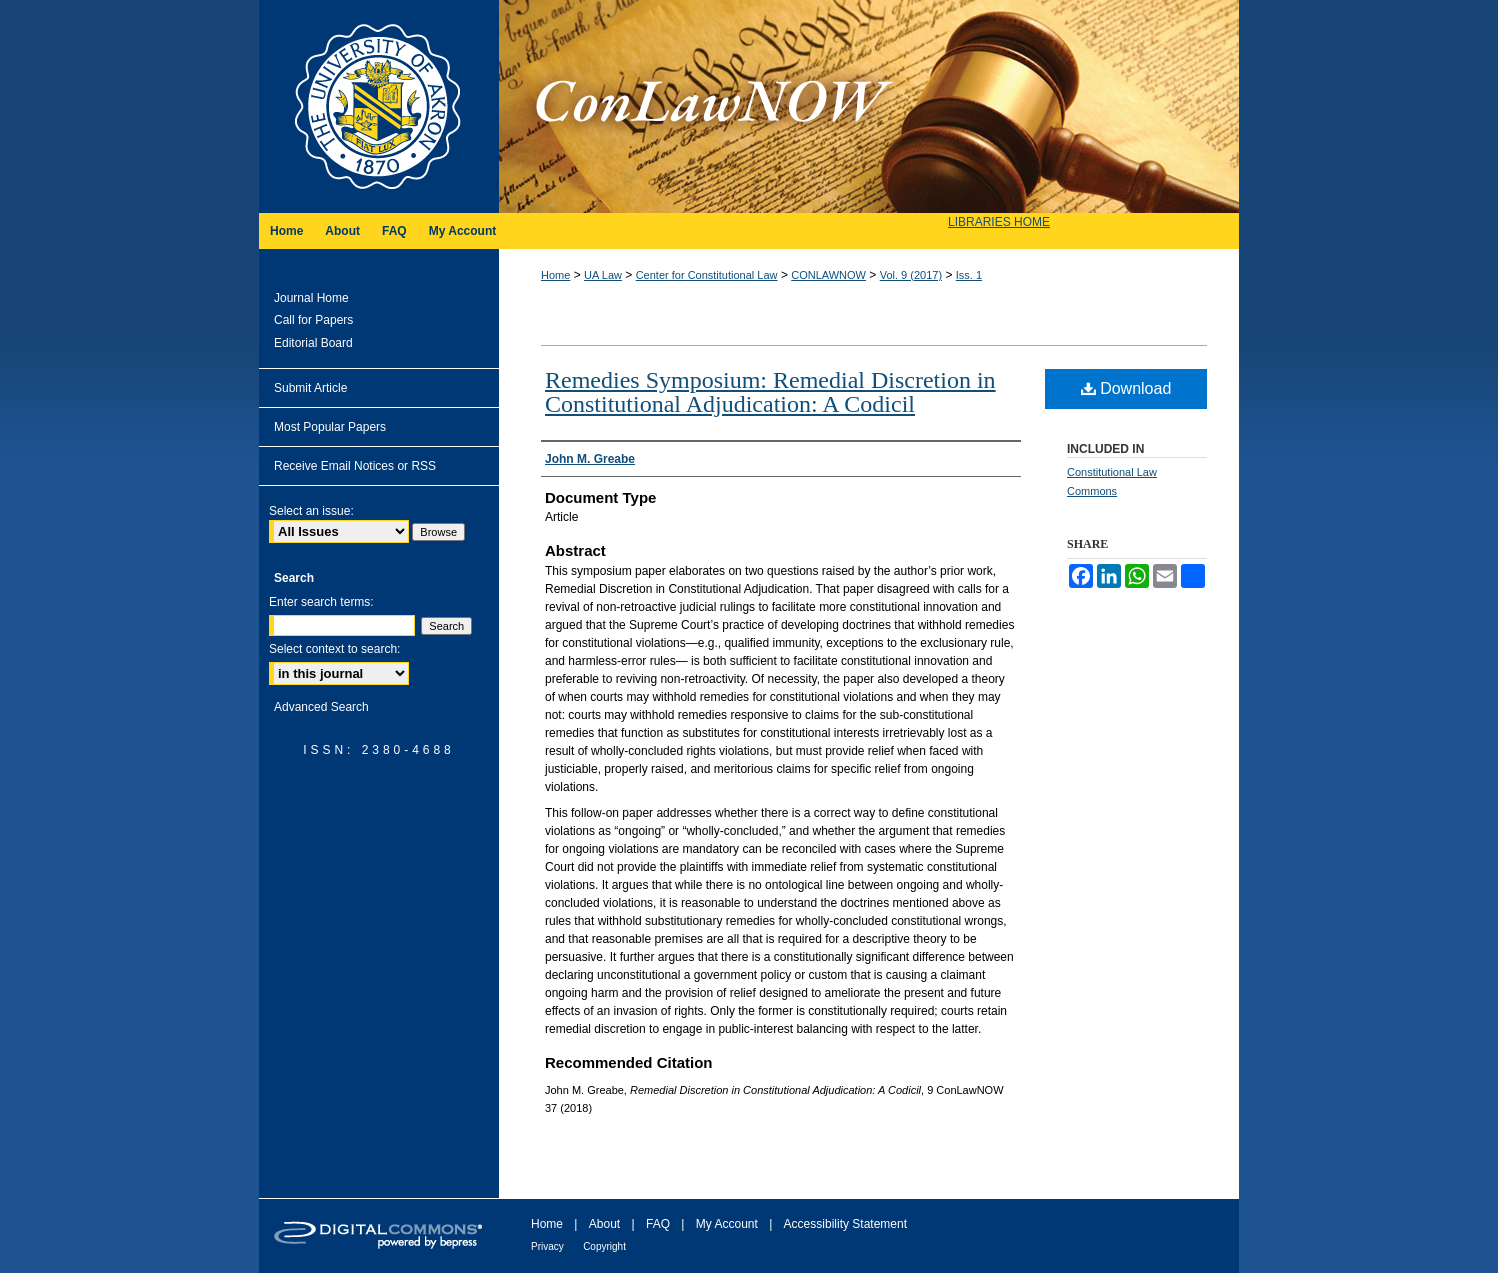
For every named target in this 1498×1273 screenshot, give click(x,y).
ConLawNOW (869, 106)
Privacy (547, 1246)
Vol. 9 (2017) (911, 275)
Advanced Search (321, 707)
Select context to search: (334, 649)
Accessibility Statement (845, 1224)
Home (555, 275)
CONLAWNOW (828, 275)
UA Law (603, 275)
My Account (727, 1224)
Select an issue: (311, 511)
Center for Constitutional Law (707, 275)
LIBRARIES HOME (999, 222)
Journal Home (311, 298)
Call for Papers (313, 320)
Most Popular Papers (330, 427)
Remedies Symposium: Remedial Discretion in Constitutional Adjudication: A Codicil (770, 392)
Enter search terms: (321, 602)
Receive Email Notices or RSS (355, 466)
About (604, 1224)
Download (1126, 388)
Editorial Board (313, 343)
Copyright (604, 1246)
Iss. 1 (969, 275)
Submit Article (310, 388)
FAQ (658, 1224)
